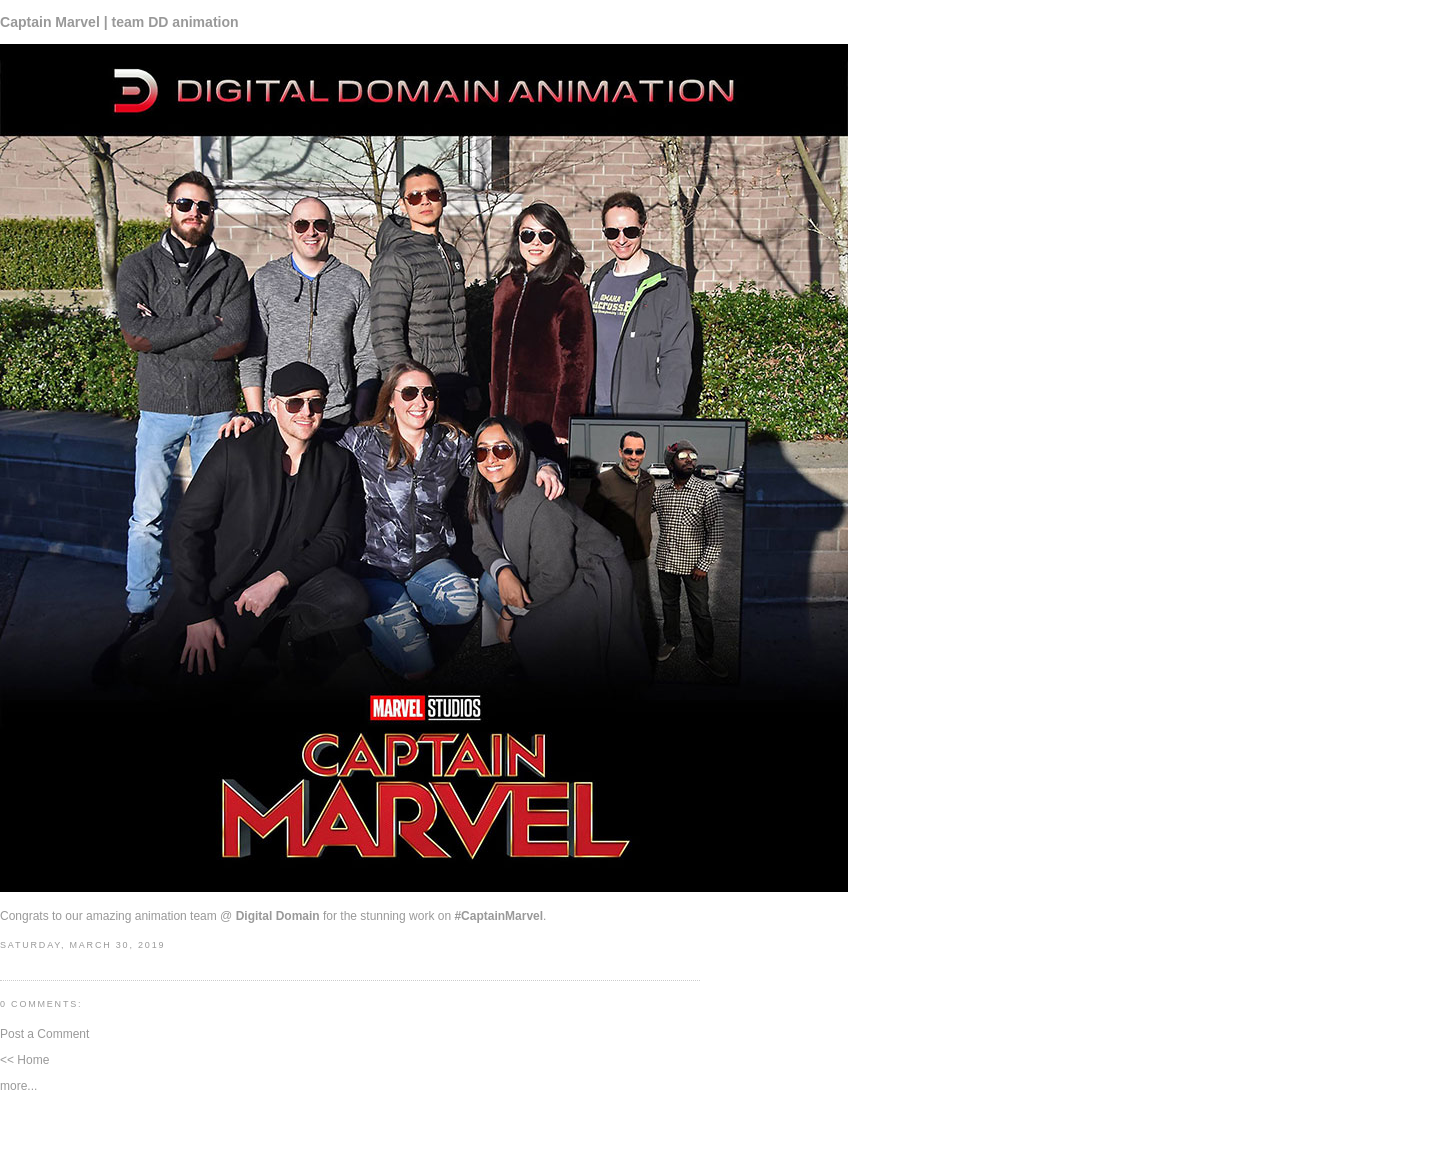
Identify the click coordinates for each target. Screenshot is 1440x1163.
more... (18, 1086)
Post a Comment (44, 1034)
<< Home (24, 1060)
